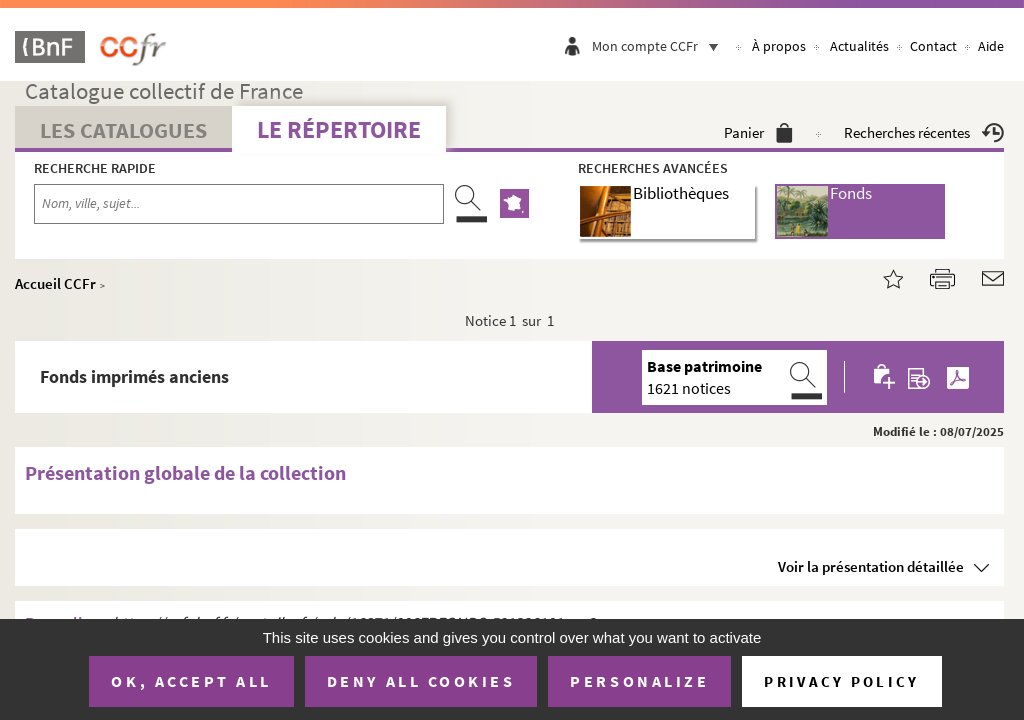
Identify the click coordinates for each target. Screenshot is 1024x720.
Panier (758, 132)
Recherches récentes (924, 132)
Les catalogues (123, 130)
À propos (779, 46)
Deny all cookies (421, 681)
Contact (933, 46)
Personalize (639, 681)
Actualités (859, 46)
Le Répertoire (339, 129)
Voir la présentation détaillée (871, 566)
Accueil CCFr (55, 283)
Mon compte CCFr (660, 46)
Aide (991, 46)
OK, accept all (191, 681)
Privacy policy (841, 681)
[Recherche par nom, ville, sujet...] (239, 204)
